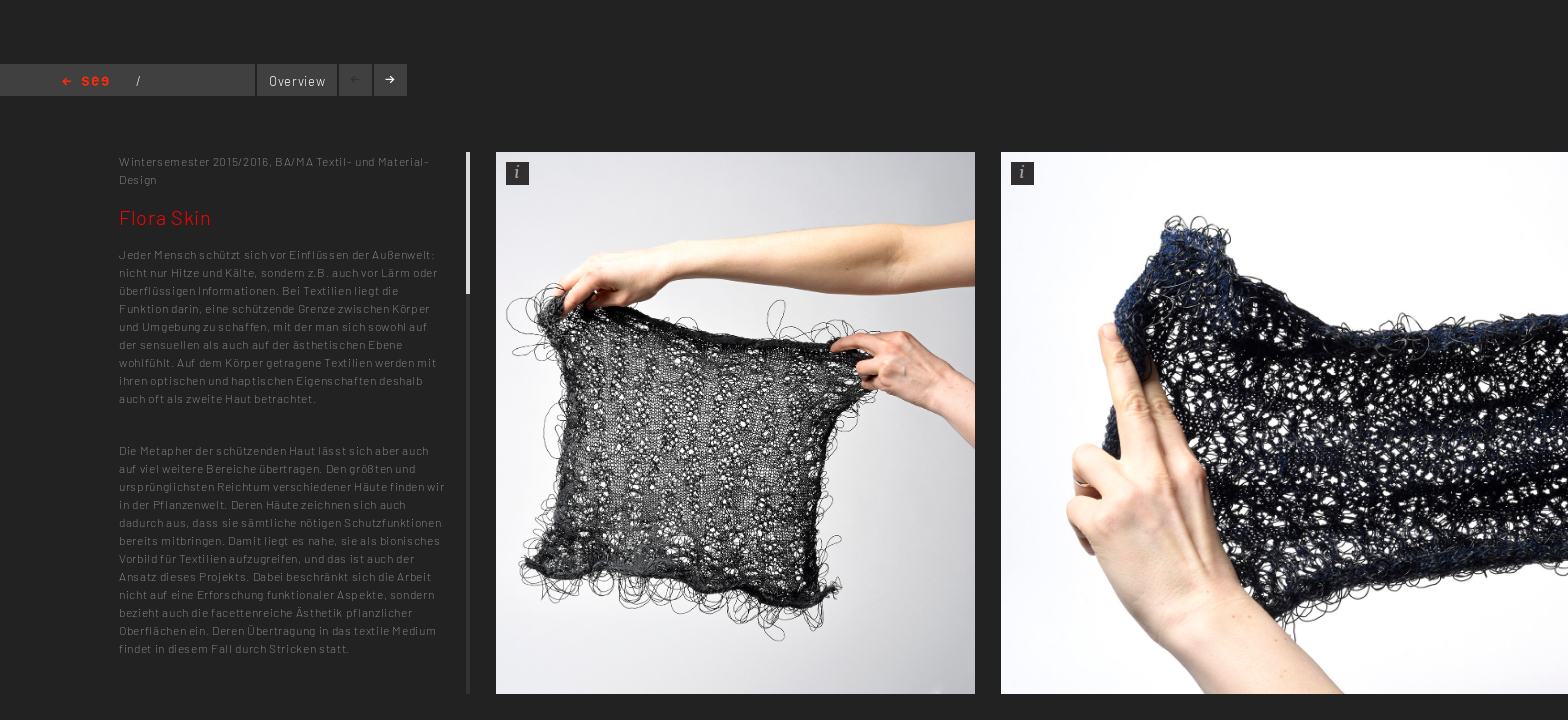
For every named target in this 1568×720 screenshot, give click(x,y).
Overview (297, 81)
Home (85, 82)
